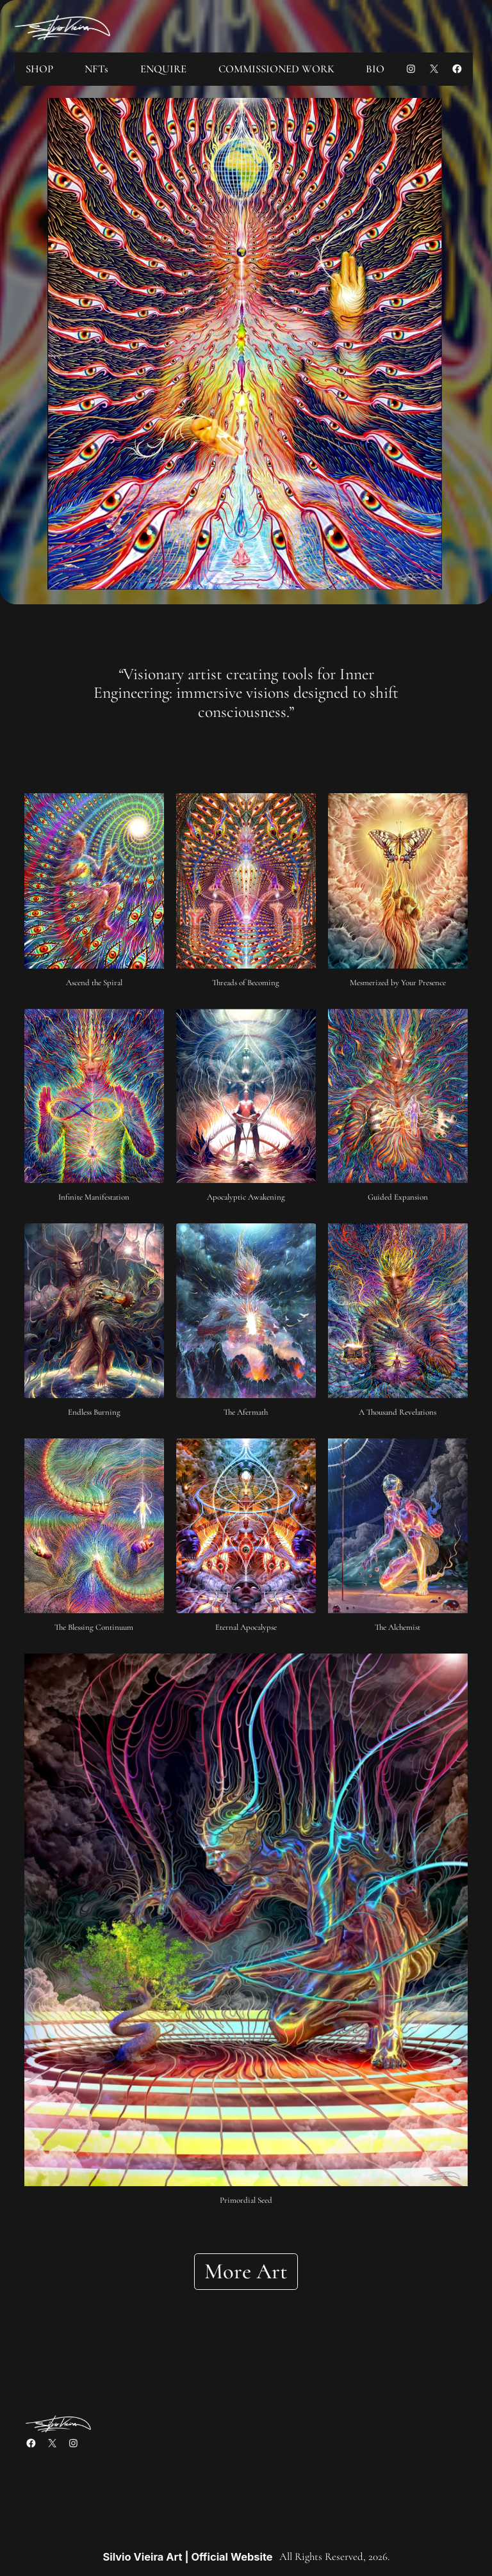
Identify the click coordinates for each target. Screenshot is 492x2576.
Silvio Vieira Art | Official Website (187, 2556)
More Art (246, 2271)
